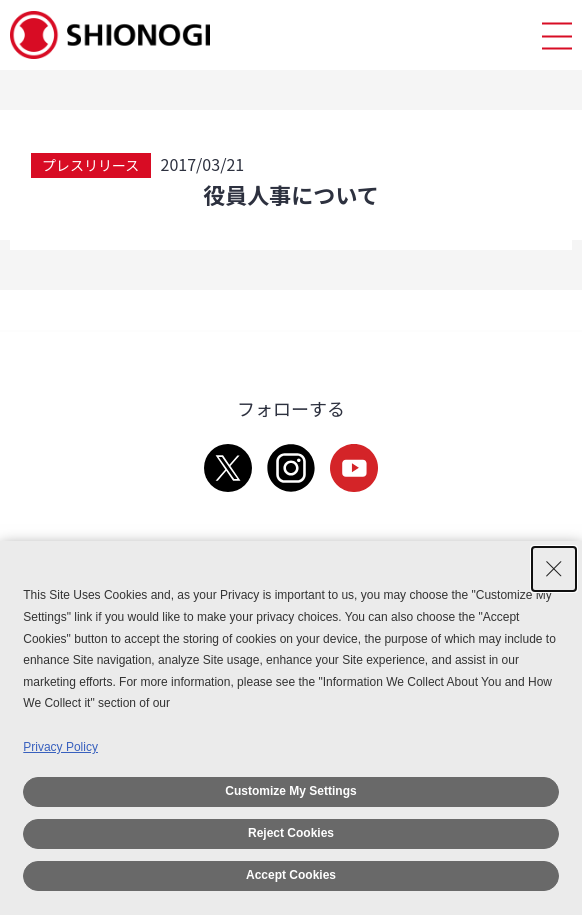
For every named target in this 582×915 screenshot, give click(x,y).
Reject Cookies (291, 833)
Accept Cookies (291, 875)
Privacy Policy (60, 747)
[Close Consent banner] (554, 569)
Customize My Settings (290, 791)
